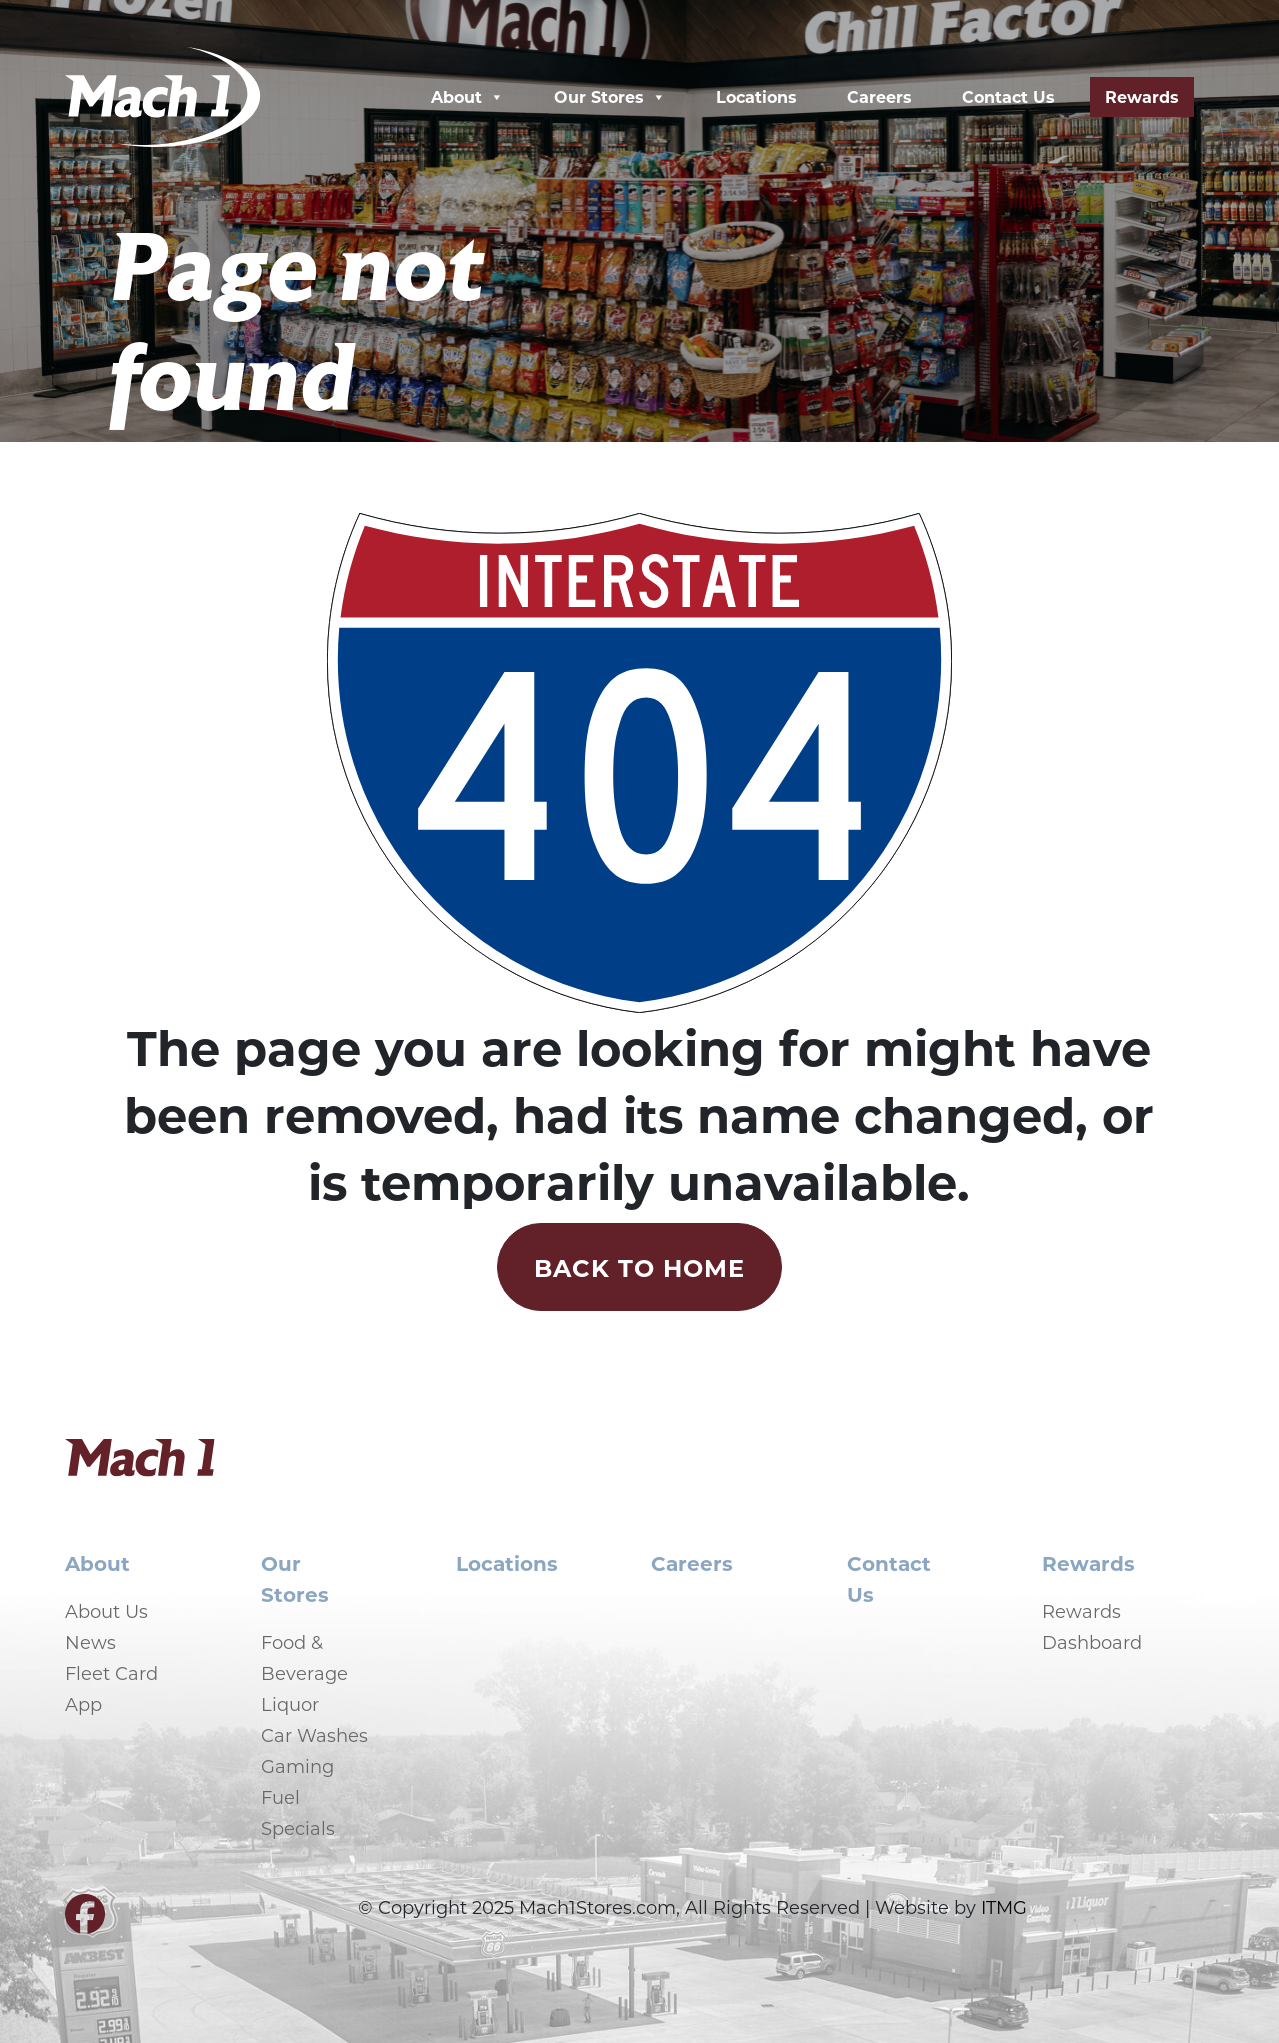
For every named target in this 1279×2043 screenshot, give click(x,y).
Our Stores (610, 97)
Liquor (290, 1704)
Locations (756, 96)
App (83, 1704)
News (90, 1642)
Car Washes (314, 1735)
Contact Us (1008, 96)
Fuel (280, 1797)
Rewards (1142, 96)
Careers (879, 96)
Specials (298, 1828)
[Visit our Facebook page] (85, 1922)
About (467, 97)
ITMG (1004, 1907)
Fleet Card (111, 1673)
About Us (106, 1611)
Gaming (297, 1766)
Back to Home (639, 1267)
